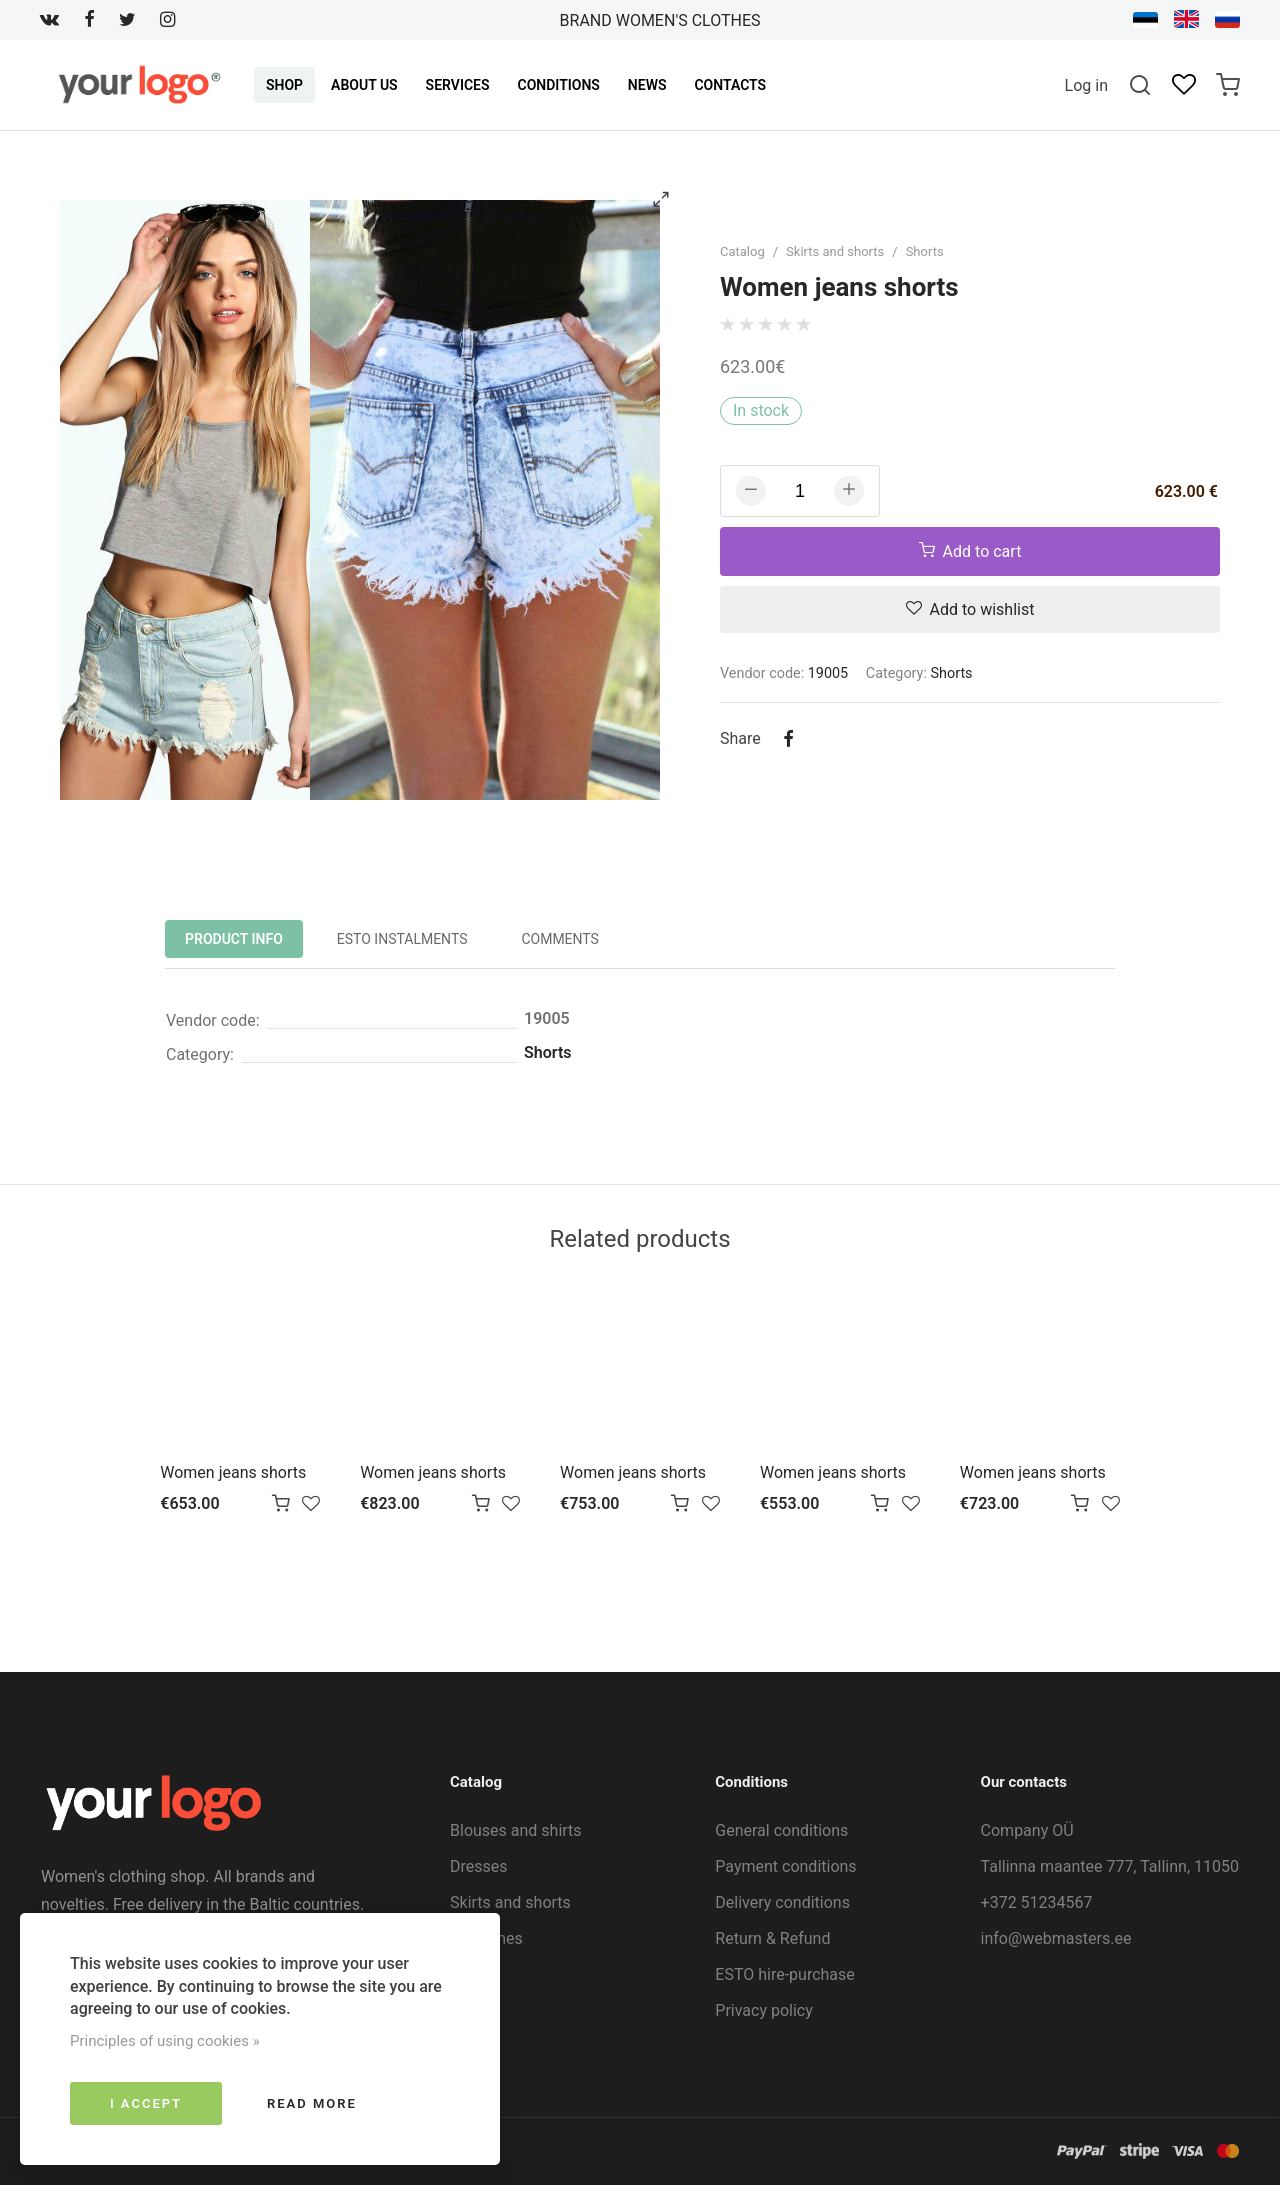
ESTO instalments (402, 939)
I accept (146, 2103)
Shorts (925, 251)
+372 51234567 (1037, 1902)
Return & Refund (772, 1938)
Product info (234, 939)
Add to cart (970, 551)
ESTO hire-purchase (785, 1974)
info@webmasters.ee (1056, 1938)
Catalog (742, 251)
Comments (560, 939)
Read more (312, 2103)
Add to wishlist (970, 609)
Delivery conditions (782, 1902)
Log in (1086, 85)
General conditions (781, 1830)
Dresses (479, 1866)
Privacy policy (764, 2010)
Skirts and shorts (835, 251)
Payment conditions (785, 1866)
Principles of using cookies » (165, 2041)
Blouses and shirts (516, 1830)
